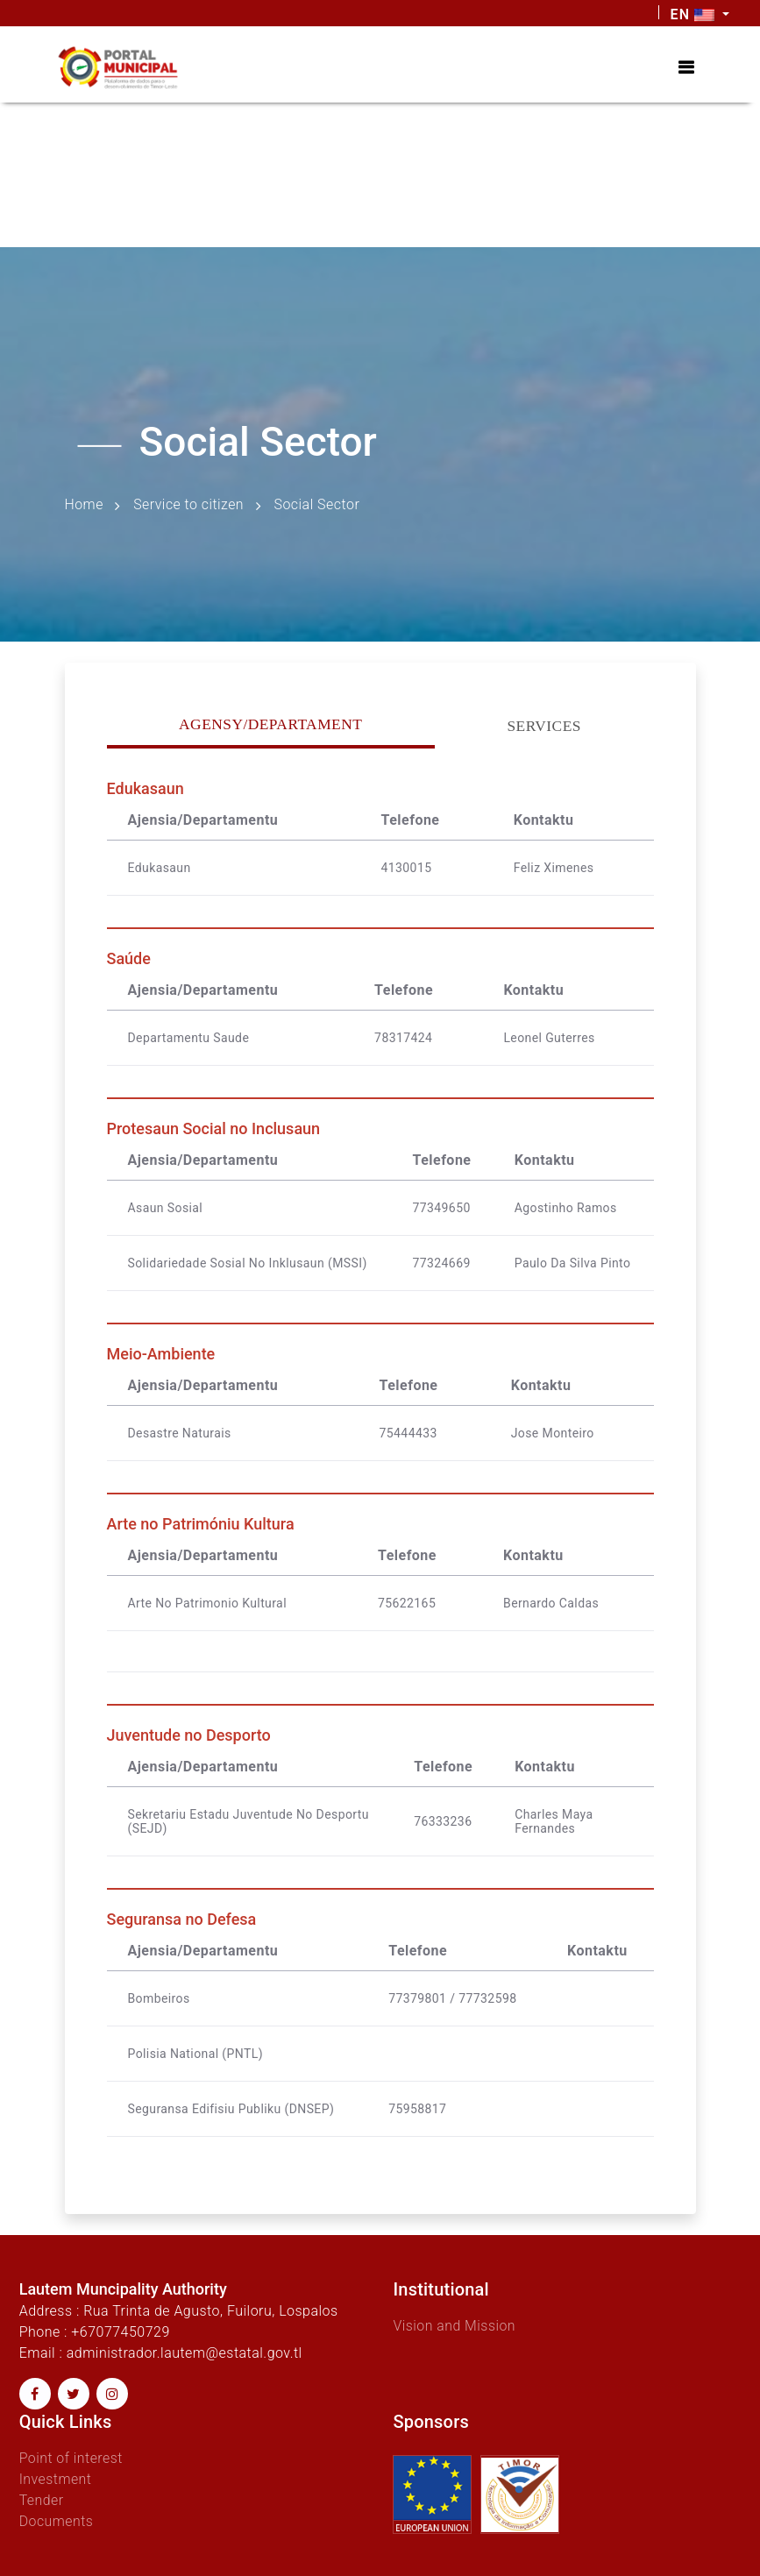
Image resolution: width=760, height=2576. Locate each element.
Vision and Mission (454, 2325)
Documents (56, 2521)
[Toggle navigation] (686, 67)
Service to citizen (189, 504)
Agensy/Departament (271, 725)
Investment (55, 2479)
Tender (41, 2500)
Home (84, 504)
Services (544, 726)
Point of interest (71, 2458)
